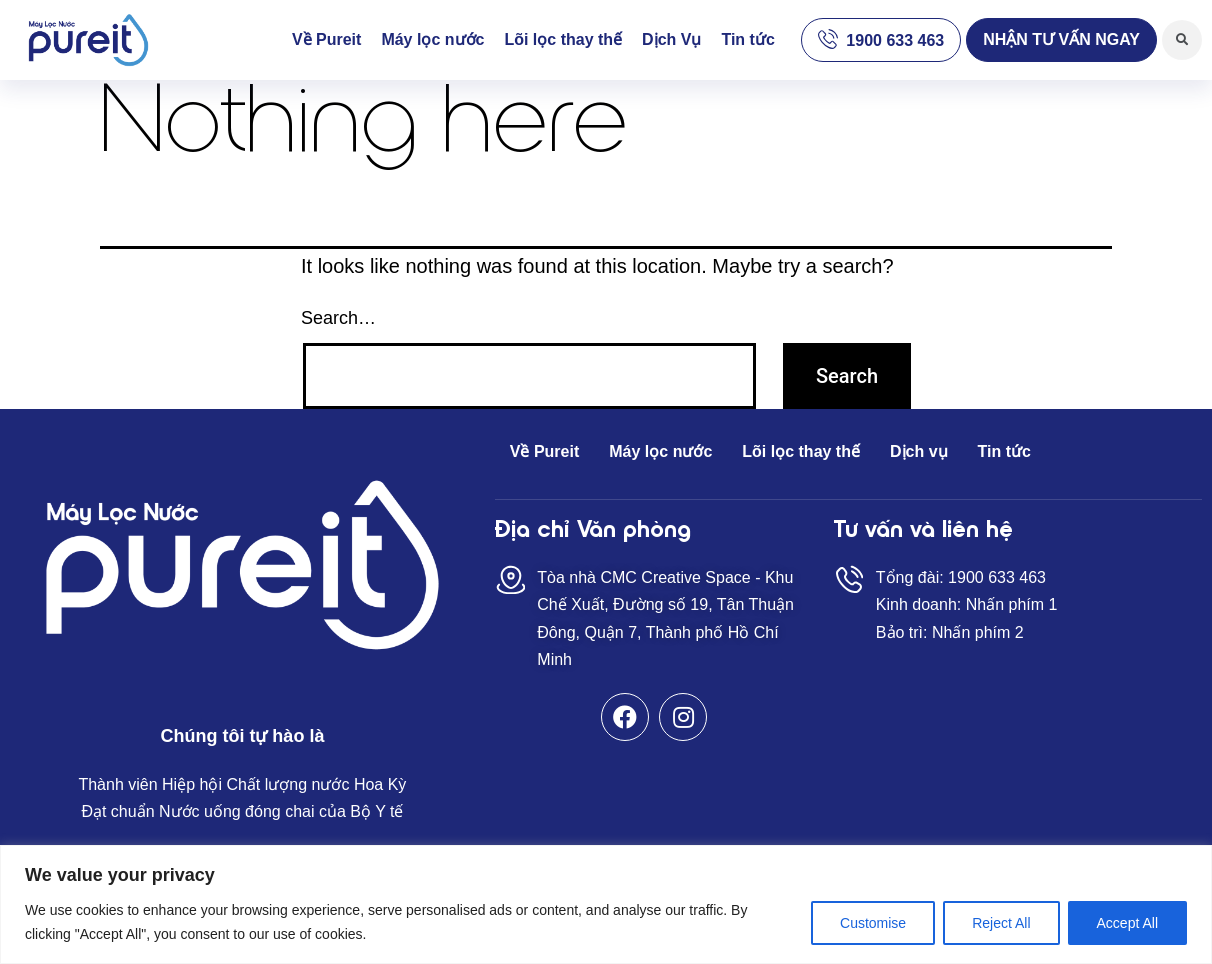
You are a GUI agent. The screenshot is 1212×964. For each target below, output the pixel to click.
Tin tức (747, 39)
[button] (1061, 40)
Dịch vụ (919, 451)
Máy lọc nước (432, 39)
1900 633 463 (895, 40)
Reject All (1001, 923)
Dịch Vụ (671, 39)
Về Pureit (326, 39)
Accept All (1127, 923)
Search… (338, 318)
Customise (873, 923)
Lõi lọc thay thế (563, 39)
